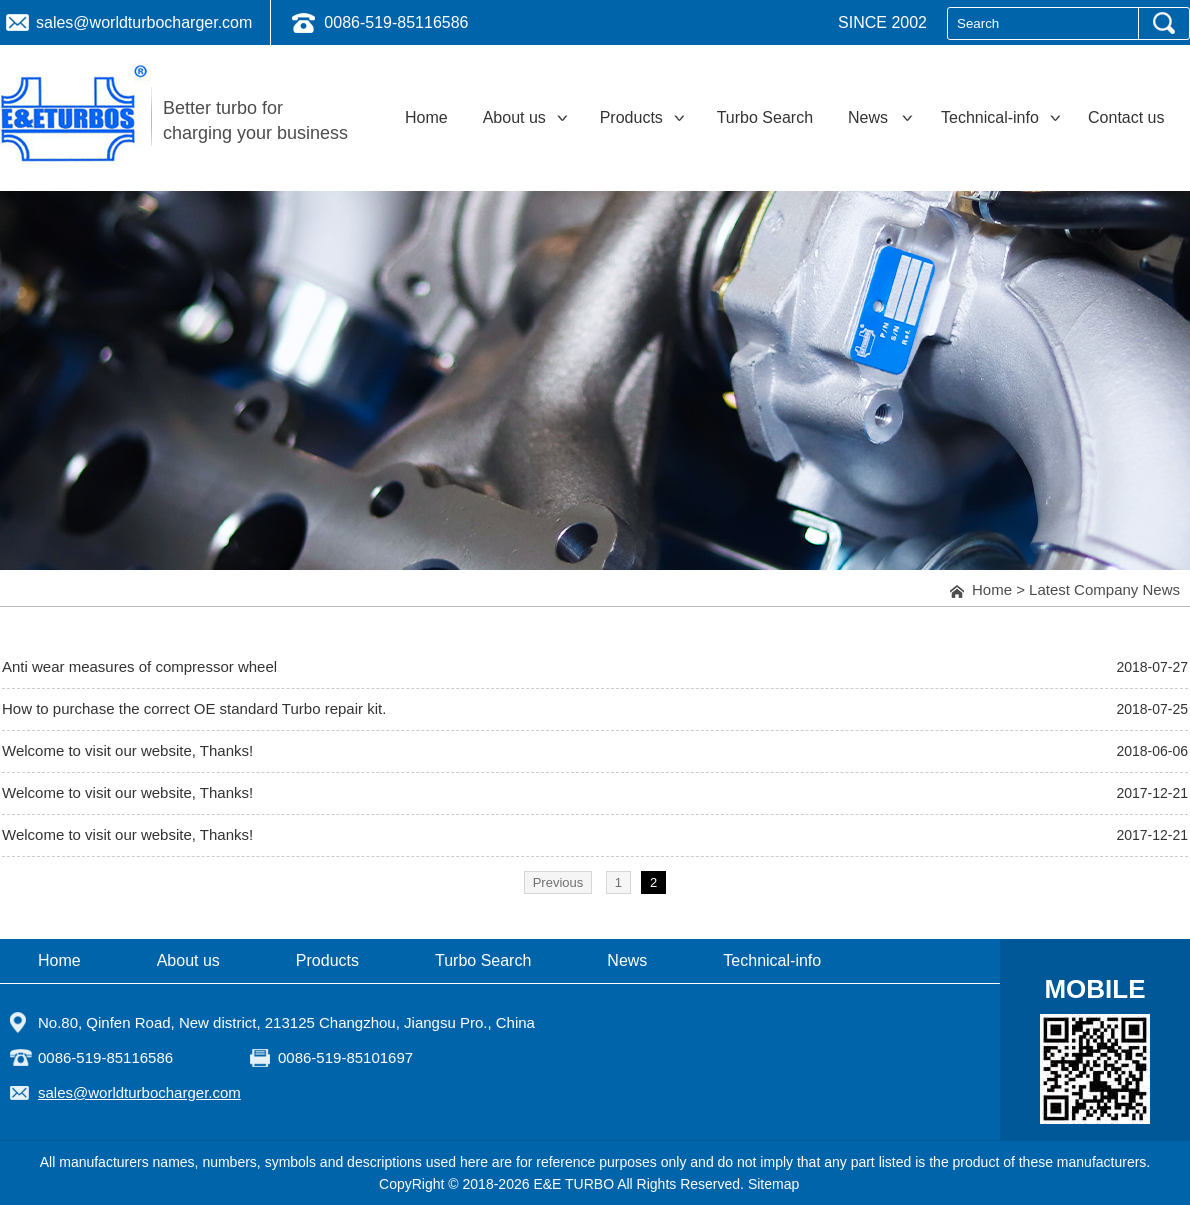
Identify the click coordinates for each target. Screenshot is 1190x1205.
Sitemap (773, 1184)
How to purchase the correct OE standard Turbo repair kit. (194, 708)
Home (992, 589)
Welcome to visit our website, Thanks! (127, 750)
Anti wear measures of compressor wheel (139, 666)
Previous (558, 882)
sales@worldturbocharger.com (144, 22)
